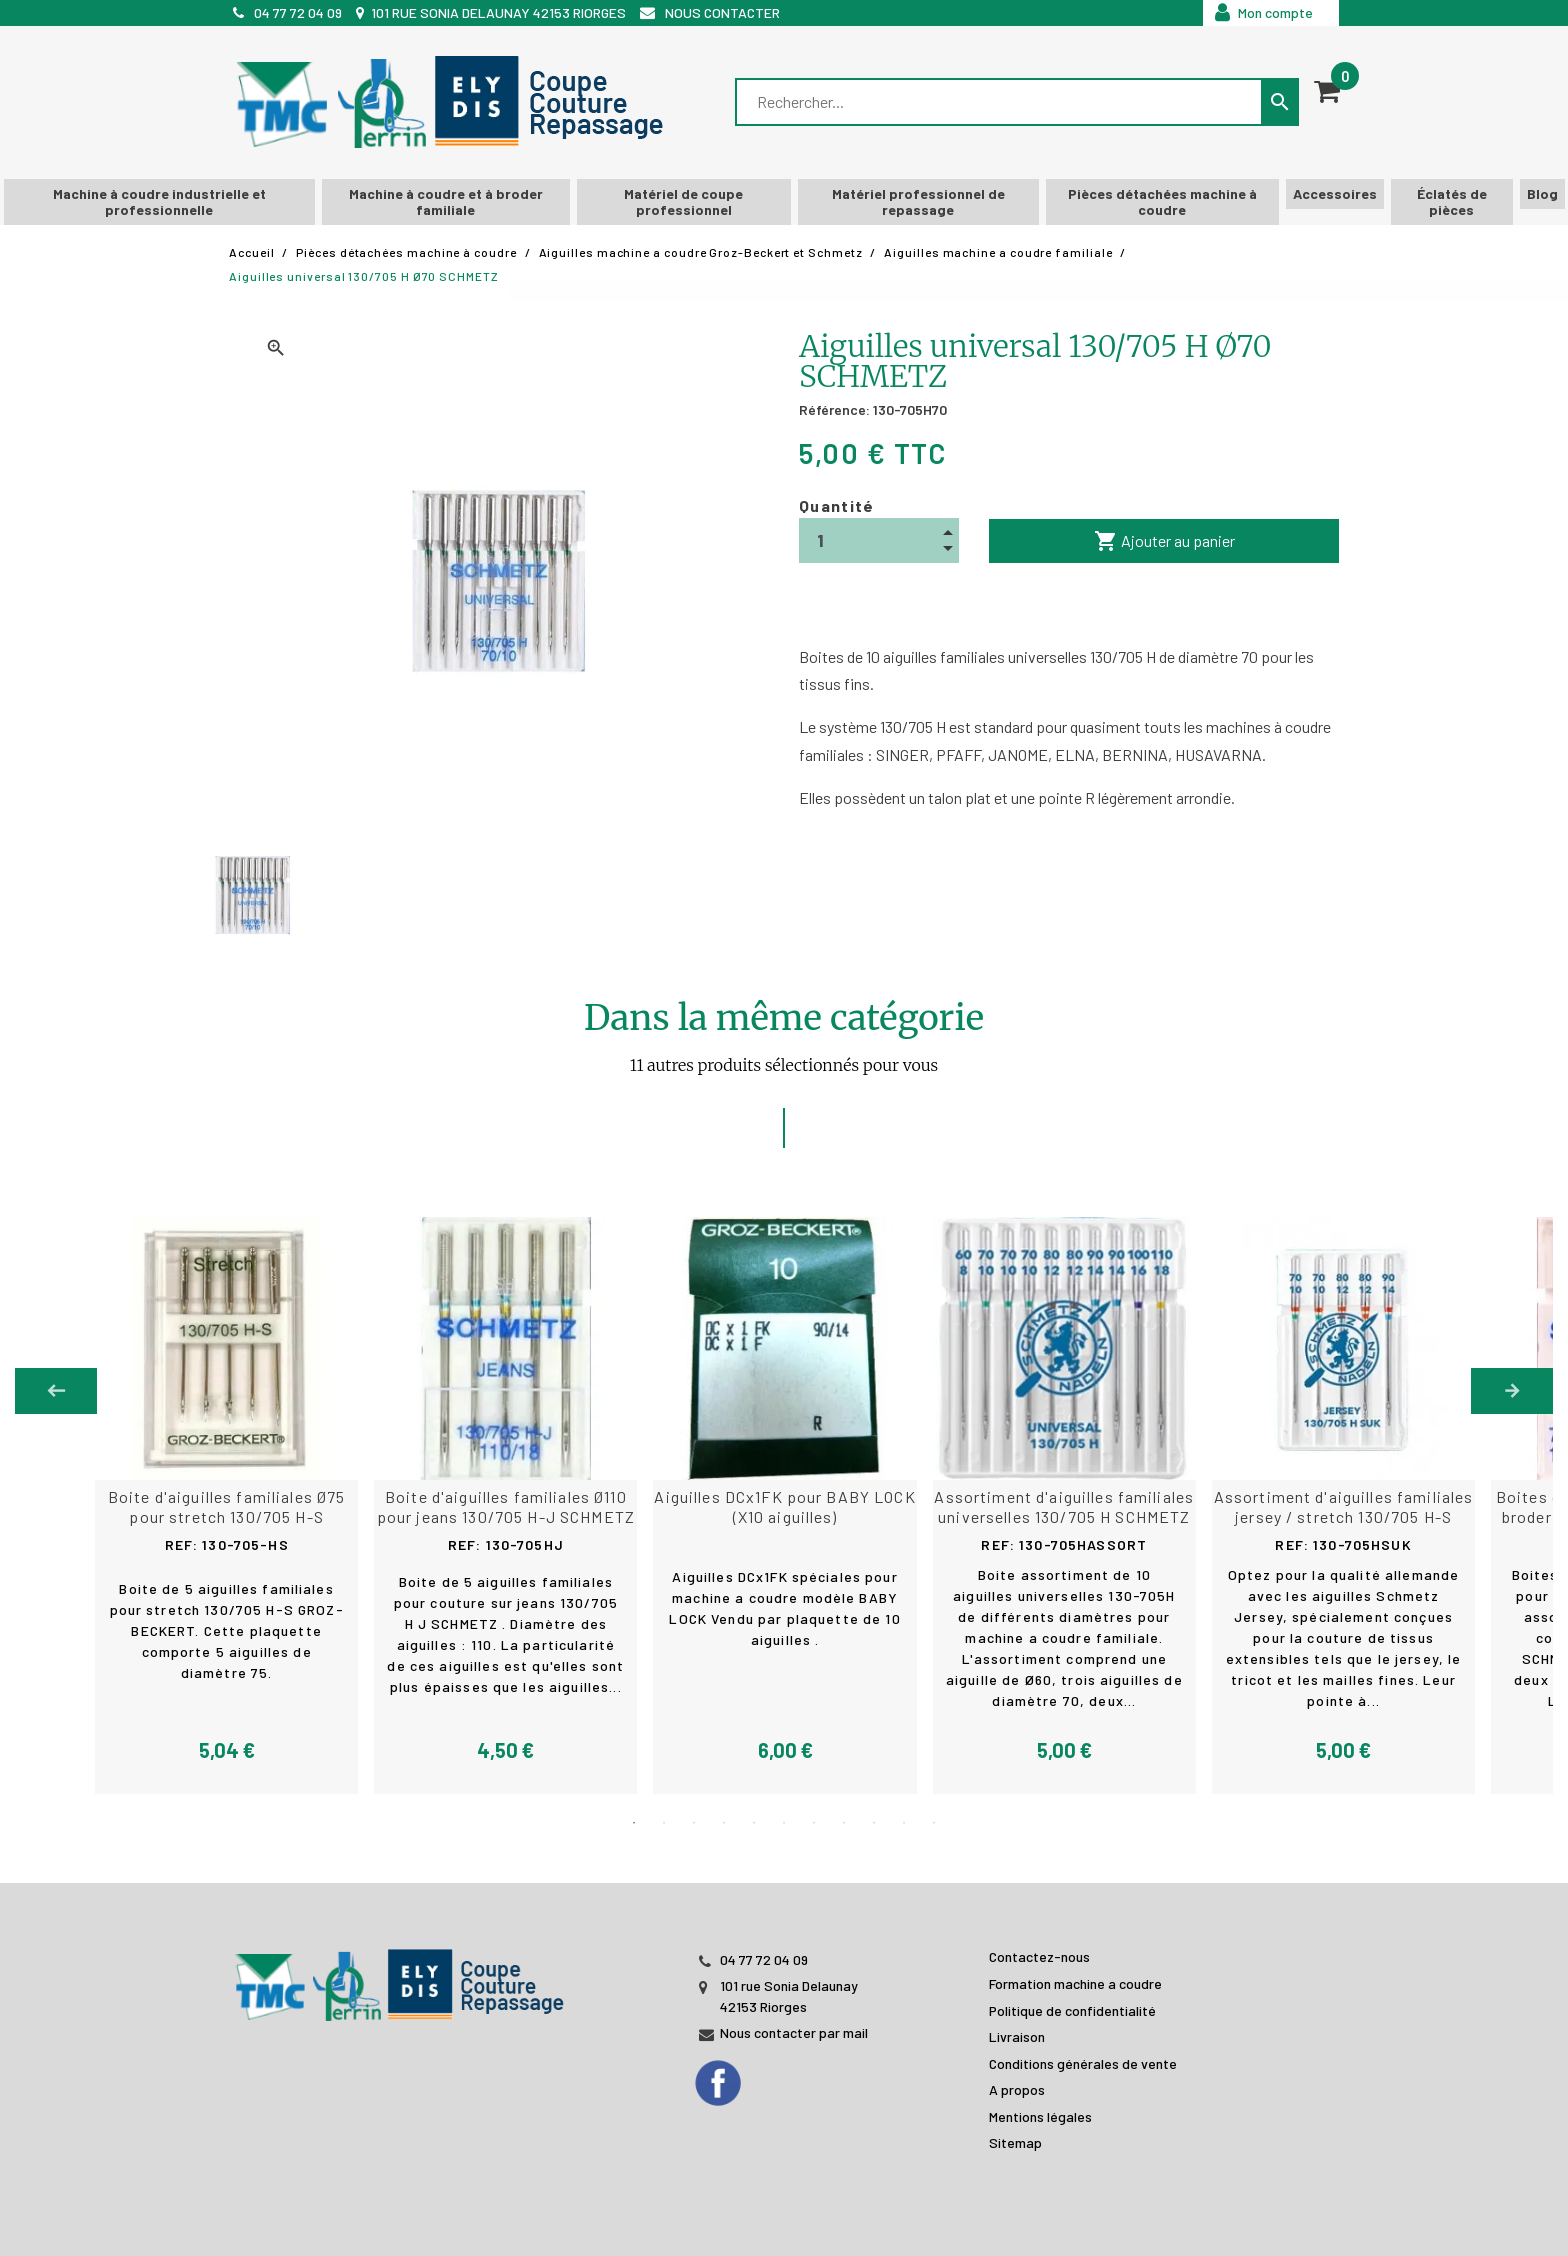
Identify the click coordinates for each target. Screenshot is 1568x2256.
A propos (1017, 2088)
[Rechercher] (1000, 102)
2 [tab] (664, 1822)
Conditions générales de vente (1083, 2061)
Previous (56, 1391)
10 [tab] (904, 1822)
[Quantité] (879, 540)
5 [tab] (754, 1822)
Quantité (837, 505)
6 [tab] (784, 1822)
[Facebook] (737, 2076)
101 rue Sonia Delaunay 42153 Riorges (498, 12)
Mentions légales (1040, 2115)
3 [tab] (694, 1822)
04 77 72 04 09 (298, 12)
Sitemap (1015, 2141)
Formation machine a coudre (1075, 1982)
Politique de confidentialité (1072, 2008)
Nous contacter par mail (794, 2031)
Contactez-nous (1039, 1955)
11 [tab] (934, 1822)
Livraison (1017, 2035)
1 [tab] (634, 1822)
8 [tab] (844, 1822)
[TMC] (456, 102)
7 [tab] (814, 1822)
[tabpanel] (784, 1505)
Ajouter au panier (1164, 541)
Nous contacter (722, 12)
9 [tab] (874, 1822)
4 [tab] (724, 1822)
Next (1512, 1391)
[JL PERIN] (404, 1973)
